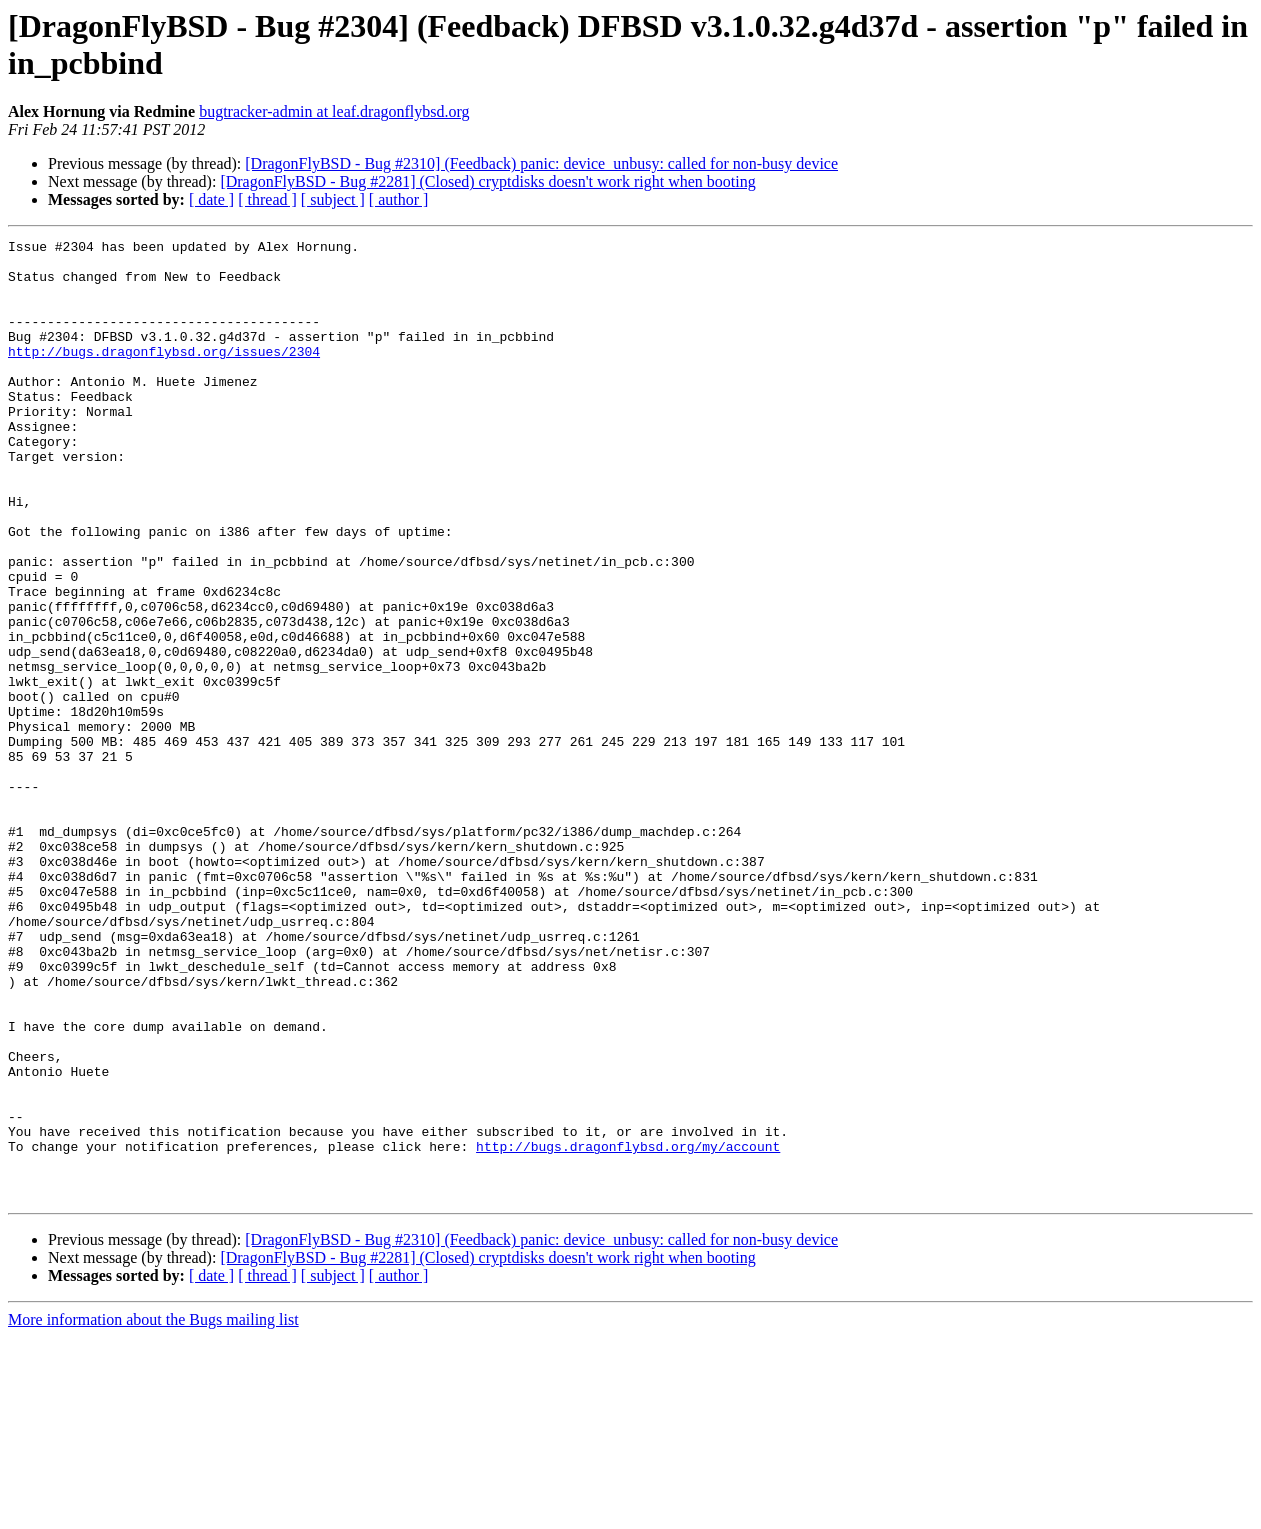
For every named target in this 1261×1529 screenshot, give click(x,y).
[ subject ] (333, 199)
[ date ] (211, 199)
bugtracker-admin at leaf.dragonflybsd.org (334, 111)
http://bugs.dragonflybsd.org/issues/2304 (164, 375)
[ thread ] (267, 199)
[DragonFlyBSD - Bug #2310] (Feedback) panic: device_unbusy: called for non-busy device (541, 163)
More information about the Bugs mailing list (153, 1511)
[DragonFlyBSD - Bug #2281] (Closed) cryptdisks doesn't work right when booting (487, 181)
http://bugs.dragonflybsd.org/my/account (628, 1329)
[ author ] (399, 199)
